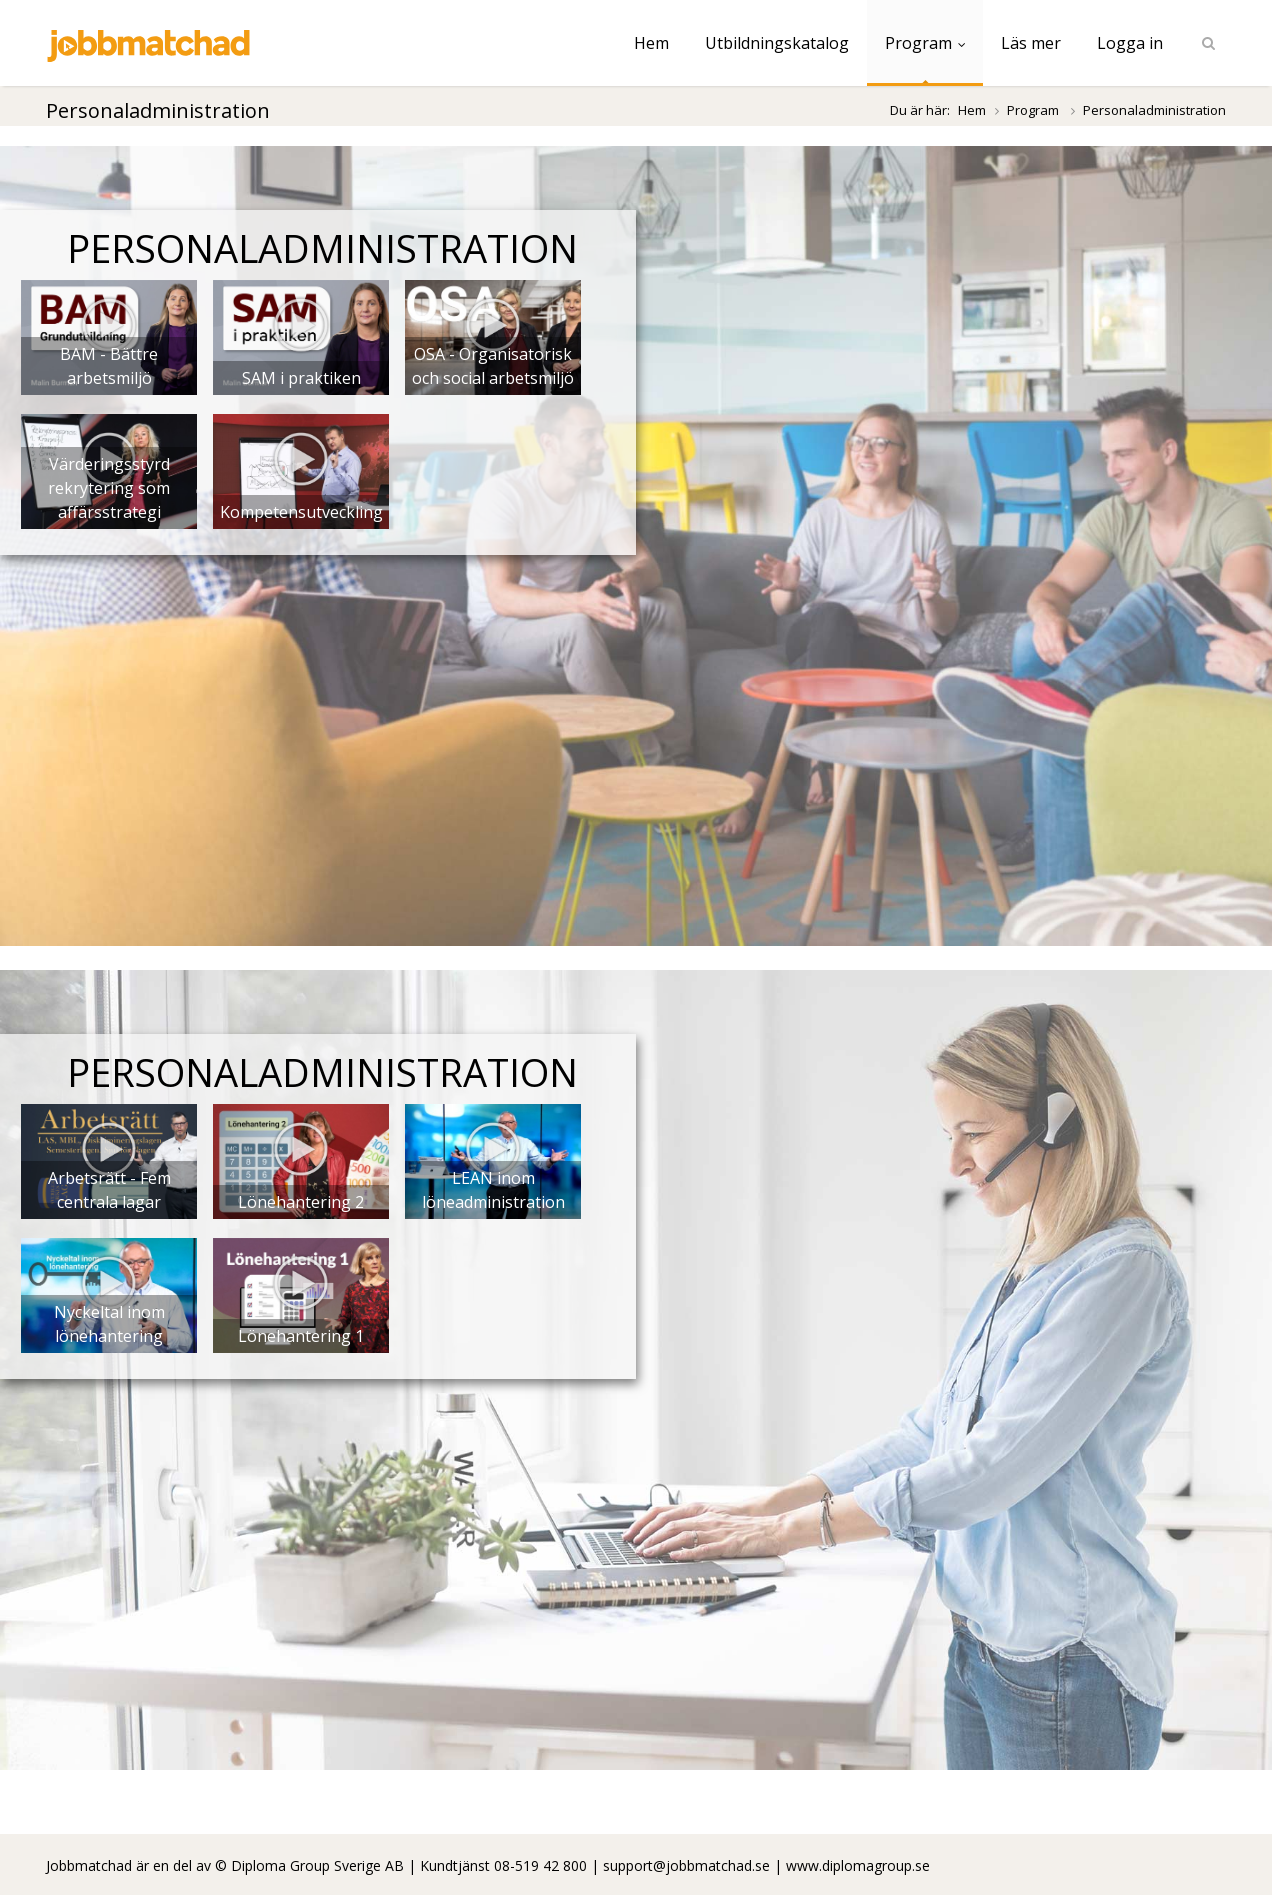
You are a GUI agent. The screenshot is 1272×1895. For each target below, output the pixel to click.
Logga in (1130, 43)
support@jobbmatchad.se (686, 1865)
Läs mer (1031, 43)
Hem (651, 43)
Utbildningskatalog (777, 43)
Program (925, 43)
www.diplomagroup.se (858, 1865)
